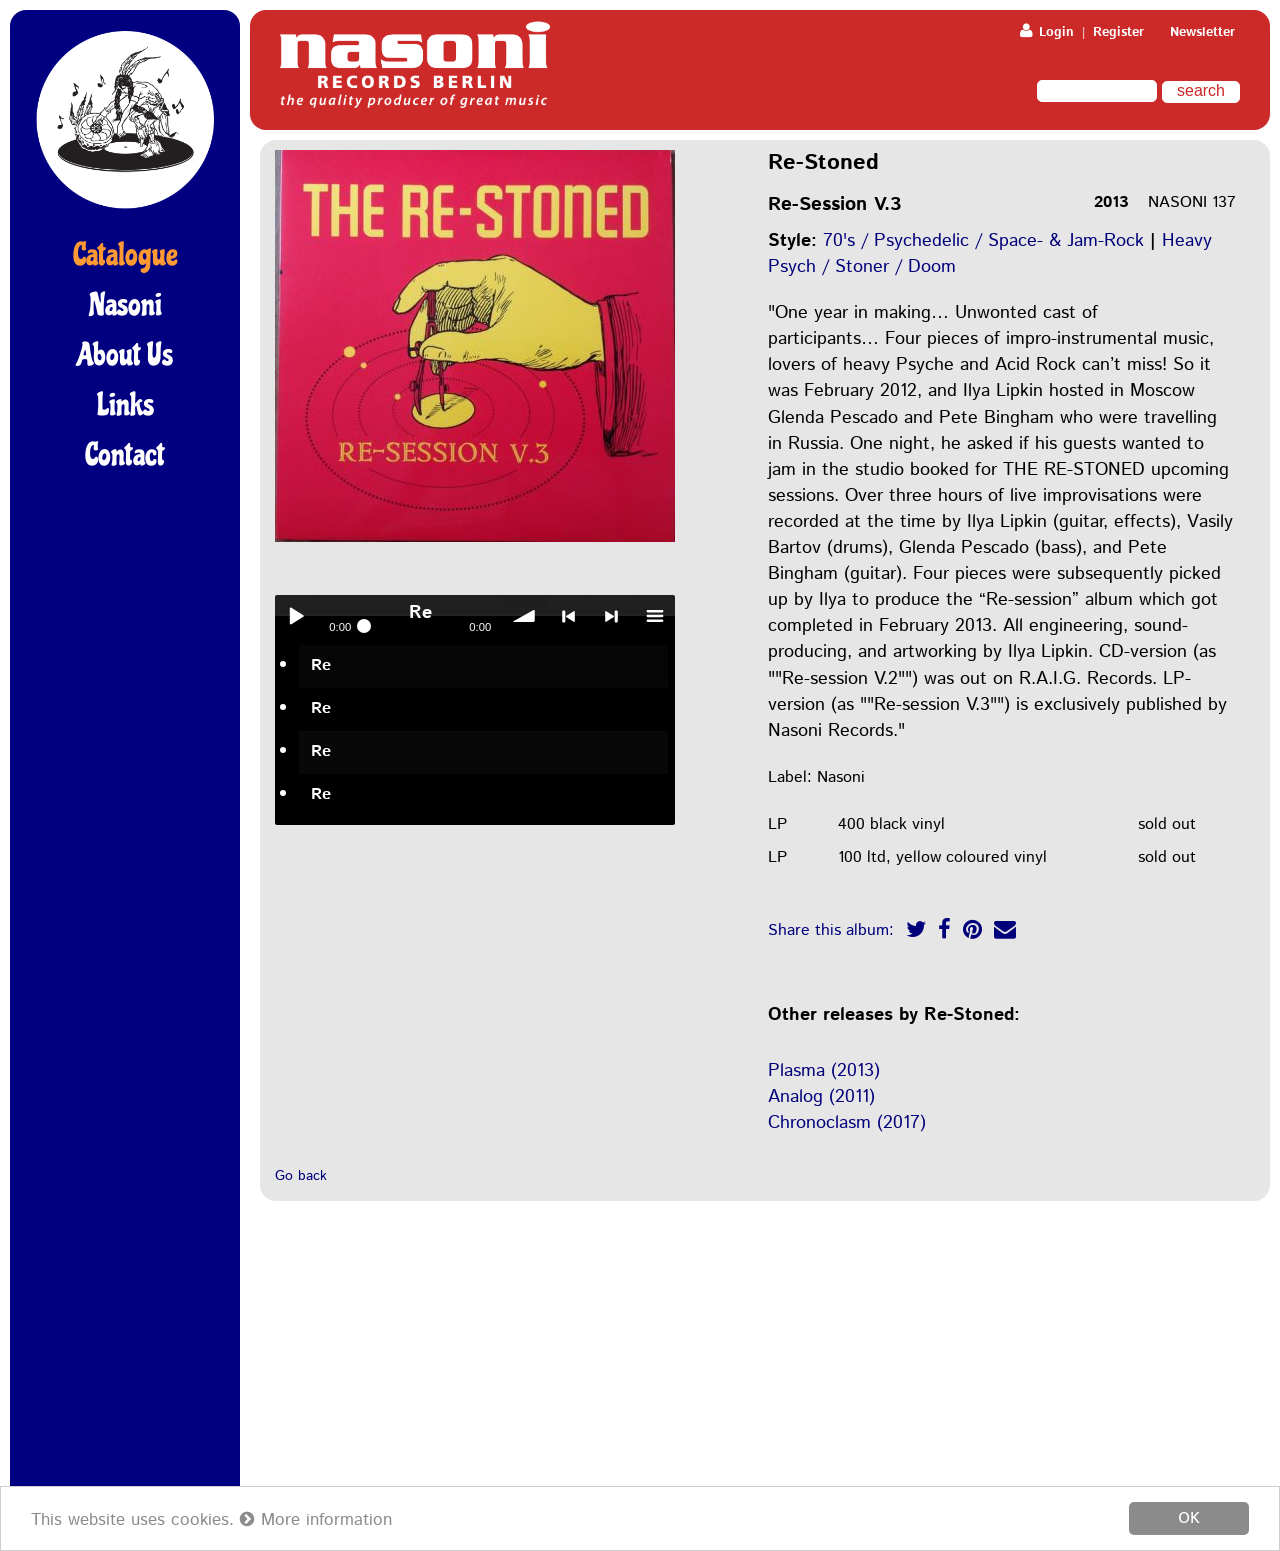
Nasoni (125, 305)
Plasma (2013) (824, 1071)
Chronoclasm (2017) (847, 1123)
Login (1047, 32)
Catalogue (125, 255)
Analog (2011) (821, 1097)
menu (654, 616)
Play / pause (296, 616)
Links (125, 405)
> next (611, 616)
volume (525, 616)
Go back (301, 1176)
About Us (125, 355)
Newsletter (1202, 32)
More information (316, 1520)
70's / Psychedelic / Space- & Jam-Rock (983, 241)
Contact (125, 455)
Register (1118, 32)
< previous (568, 616)
